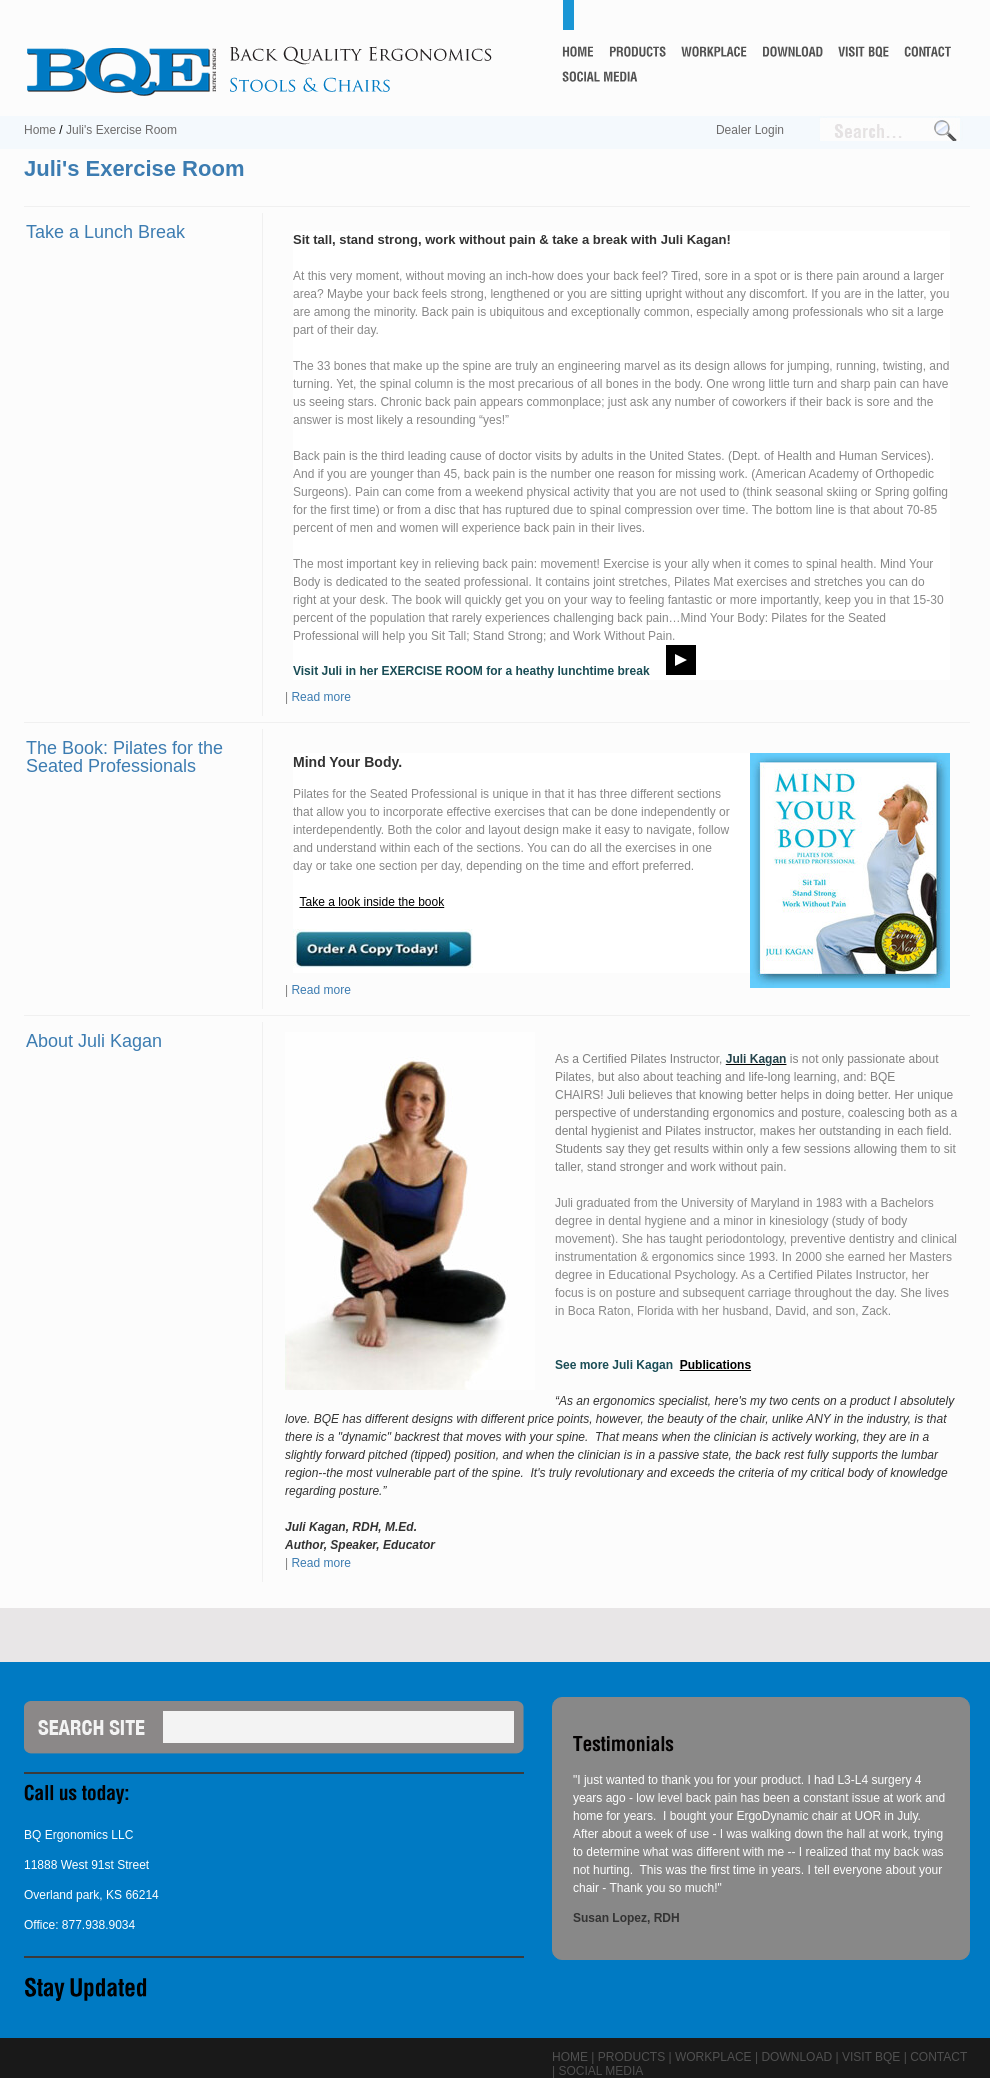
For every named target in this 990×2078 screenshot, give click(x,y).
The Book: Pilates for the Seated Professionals (124, 757)
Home (40, 130)
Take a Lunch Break (105, 232)
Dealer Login (750, 130)
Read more (320, 697)
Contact (938, 2057)
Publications (715, 1365)
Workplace (713, 2057)
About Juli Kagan (94, 1041)
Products (631, 2057)
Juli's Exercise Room (121, 130)
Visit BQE (871, 2057)
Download (796, 2057)
